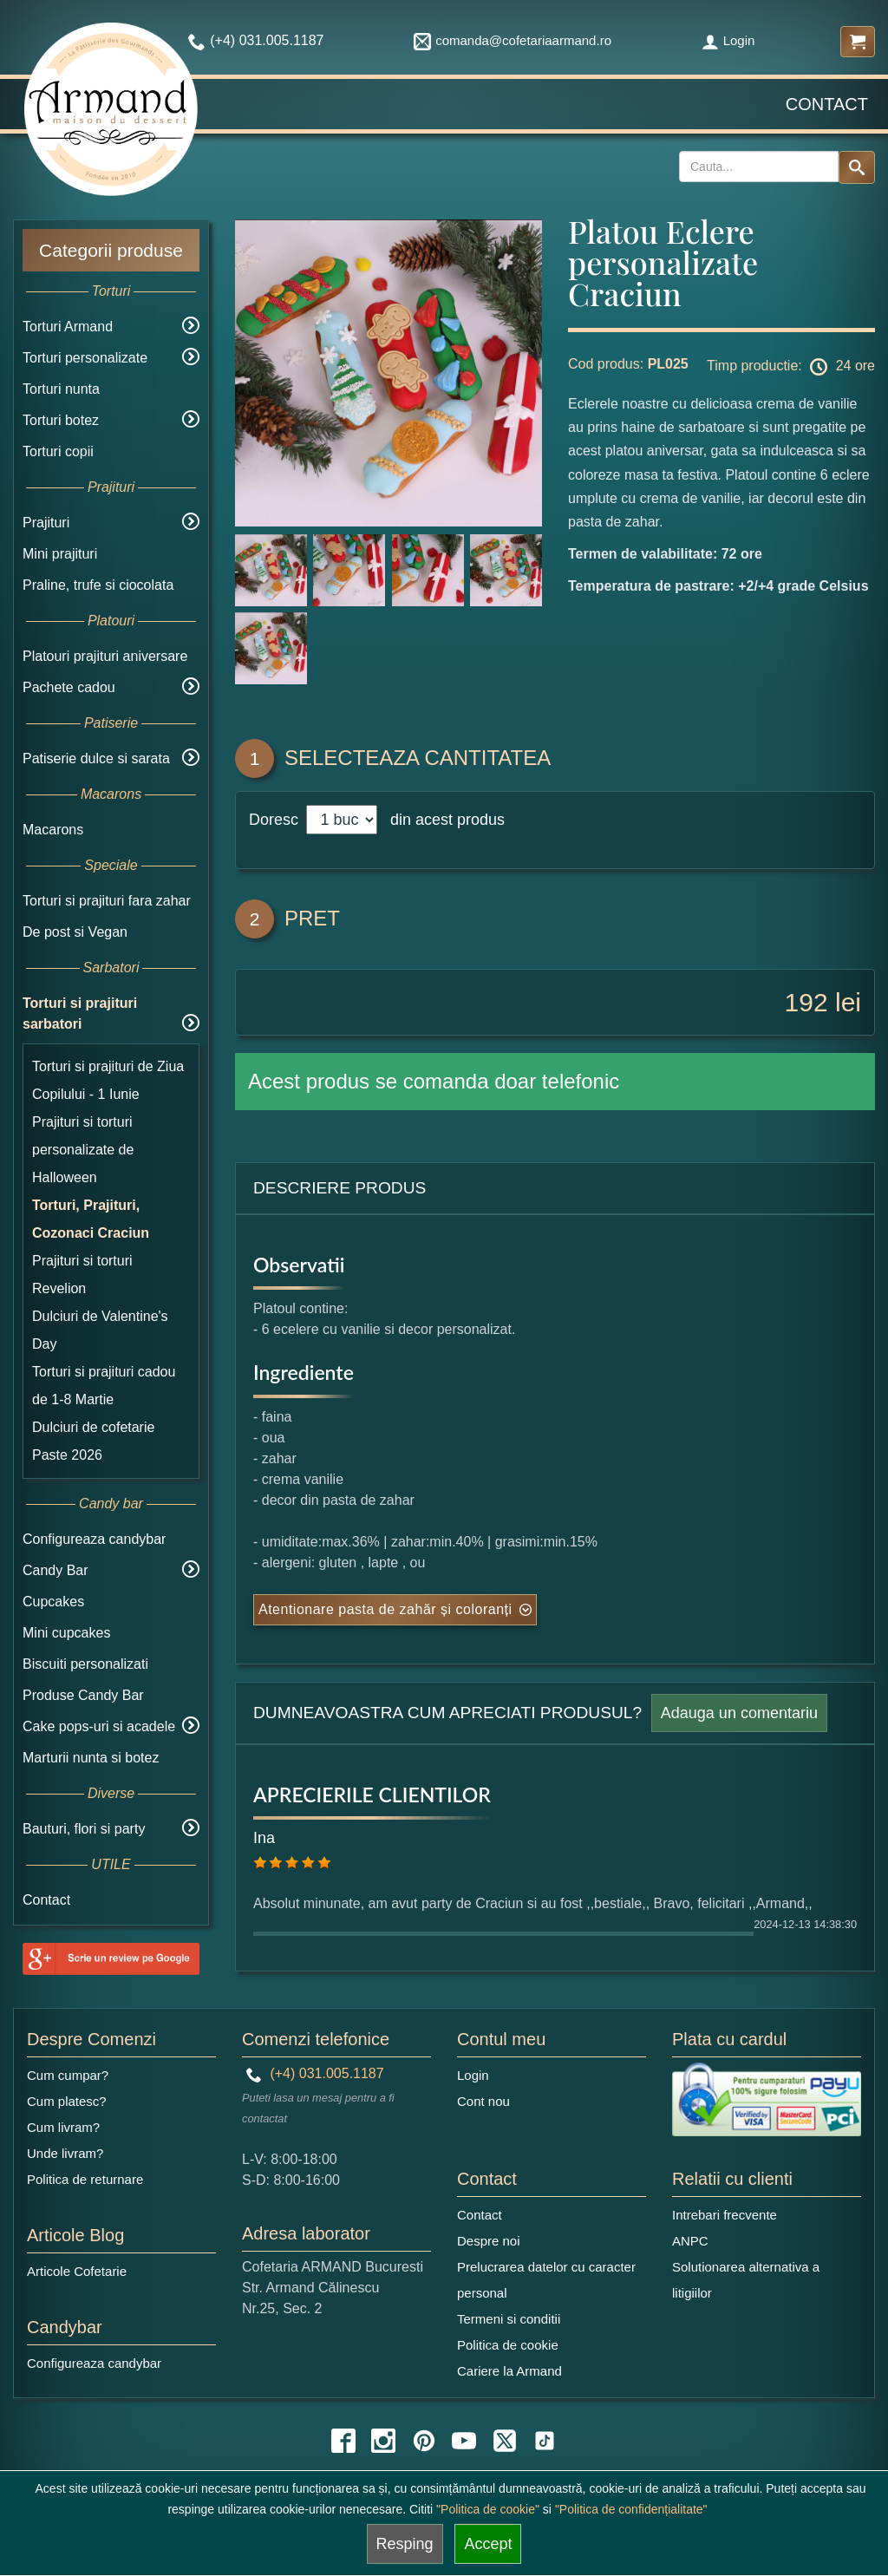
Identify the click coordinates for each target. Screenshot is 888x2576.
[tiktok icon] (544, 2440)
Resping (405, 2544)
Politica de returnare (85, 2179)
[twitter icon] (504, 2440)
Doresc (276, 819)
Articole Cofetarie (77, 2271)
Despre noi (488, 2240)
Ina (264, 1838)
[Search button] (857, 167)
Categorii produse (111, 250)
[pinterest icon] (424, 2440)
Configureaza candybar (94, 1539)
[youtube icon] (464, 2440)
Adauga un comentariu (739, 1713)
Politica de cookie (507, 2344)
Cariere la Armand (509, 2371)
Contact (827, 104)
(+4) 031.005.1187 (315, 2073)
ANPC (690, 2240)
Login (728, 40)
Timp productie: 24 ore (791, 367)
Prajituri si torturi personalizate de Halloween (83, 1150)
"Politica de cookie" (487, 2509)
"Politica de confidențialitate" (631, 2509)
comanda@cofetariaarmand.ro (512, 40)
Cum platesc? (67, 2101)
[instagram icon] (383, 2440)
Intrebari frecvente (724, 2214)
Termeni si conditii (508, 2318)
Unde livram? (65, 2153)
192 (806, 1002)
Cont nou (483, 2101)
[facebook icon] (343, 2440)
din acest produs (443, 819)
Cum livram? (63, 2127)
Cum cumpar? (67, 2075)
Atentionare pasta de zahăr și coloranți (385, 1609)
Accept (488, 2544)
